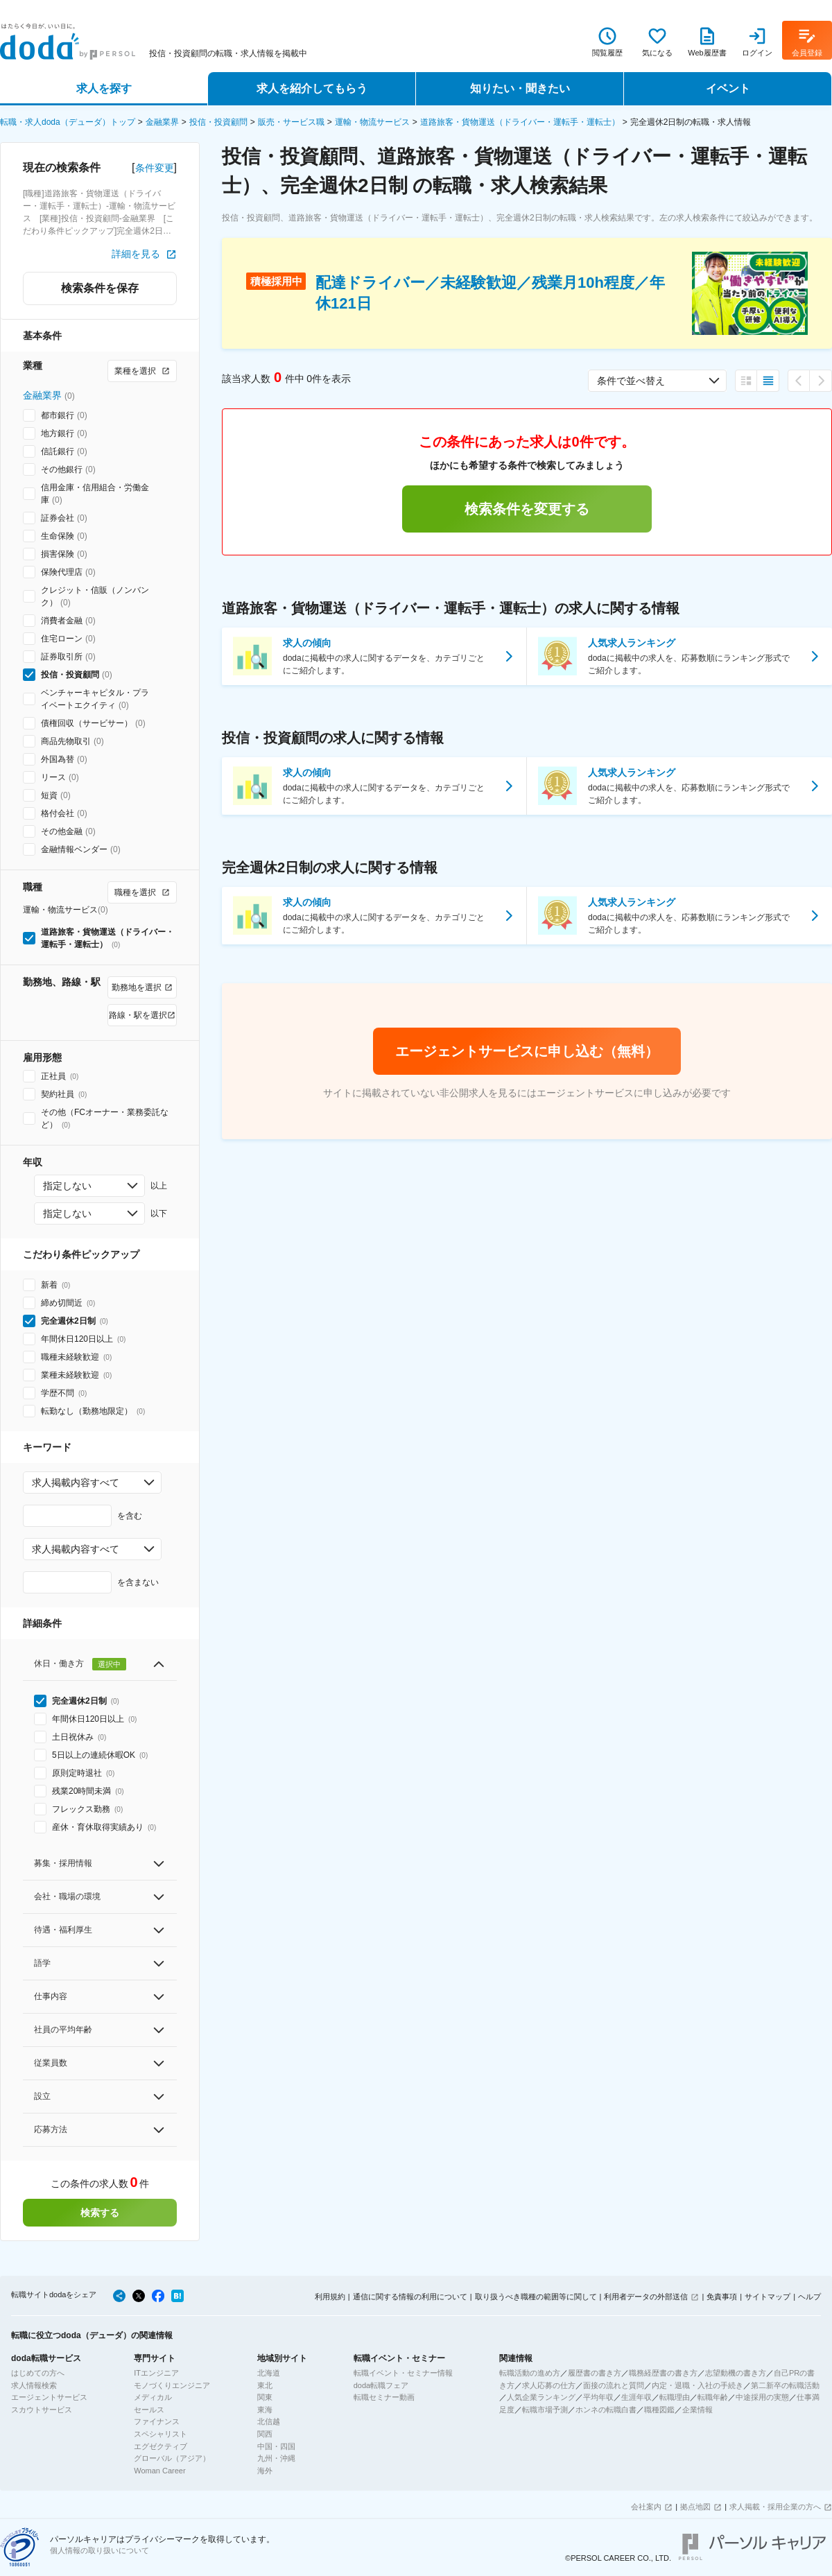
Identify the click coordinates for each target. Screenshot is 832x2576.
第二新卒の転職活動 (785, 2385)
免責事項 (722, 2296)
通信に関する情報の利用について (410, 2296)
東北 (264, 2385)
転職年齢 (712, 2397)
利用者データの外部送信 (646, 2296)
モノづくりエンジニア (172, 2385)
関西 (264, 2434)
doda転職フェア (381, 2385)
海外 (264, 2470)
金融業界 (162, 122)
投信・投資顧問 (218, 122)
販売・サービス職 (291, 122)
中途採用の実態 (762, 2397)
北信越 (268, 2421)
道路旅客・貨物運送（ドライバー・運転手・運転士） (520, 122)
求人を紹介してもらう (312, 88)
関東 (264, 2397)
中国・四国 (276, 2446)
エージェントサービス (49, 2397)
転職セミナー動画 (384, 2397)
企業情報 (697, 2409)
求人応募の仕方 (548, 2385)
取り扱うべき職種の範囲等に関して (536, 2296)
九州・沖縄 (276, 2458)
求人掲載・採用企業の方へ (775, 2506)
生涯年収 (636, 2397)
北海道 (268, 2373)
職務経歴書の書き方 (663, 2373)
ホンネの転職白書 (605, 2409)
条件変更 (154, 167)
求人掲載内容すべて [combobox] (75, 1482)
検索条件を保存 (100, 288)
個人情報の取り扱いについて (99, 2550)
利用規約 (330, 2296)
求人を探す (104, 88)
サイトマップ (767, 2296)
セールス (149, 2409)
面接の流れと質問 (613, 2385)
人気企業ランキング (541, 2397)
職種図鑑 (659, 2409)
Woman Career (159, 2470)
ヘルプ (809, 2296)
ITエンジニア (156, 2373)
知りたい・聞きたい (520, 88)
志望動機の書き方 (735, 2373)
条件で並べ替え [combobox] (631, 380)
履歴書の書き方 (594, 2373)
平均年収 (598, 2397)
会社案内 (646, 2506)
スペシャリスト (160, 2434)
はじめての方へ (37, 2373)
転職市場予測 (545, 2409)
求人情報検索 (34, 2385)
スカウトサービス (41, 2409)
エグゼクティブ (160, 2446)
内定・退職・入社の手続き (697, 2385)
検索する (99, 2212)
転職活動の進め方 (529, 2373)
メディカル (153, 2397)
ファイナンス (157, 2421)
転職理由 (674, 2397)
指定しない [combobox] (67, 1185)
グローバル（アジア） (172, 2458)
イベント (728, 88)
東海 (264, 2409)
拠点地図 (695, 2506)
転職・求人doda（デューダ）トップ (67, 122)
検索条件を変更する (527, 509)
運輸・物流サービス (372, 122)
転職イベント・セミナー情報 (403, 2373)
